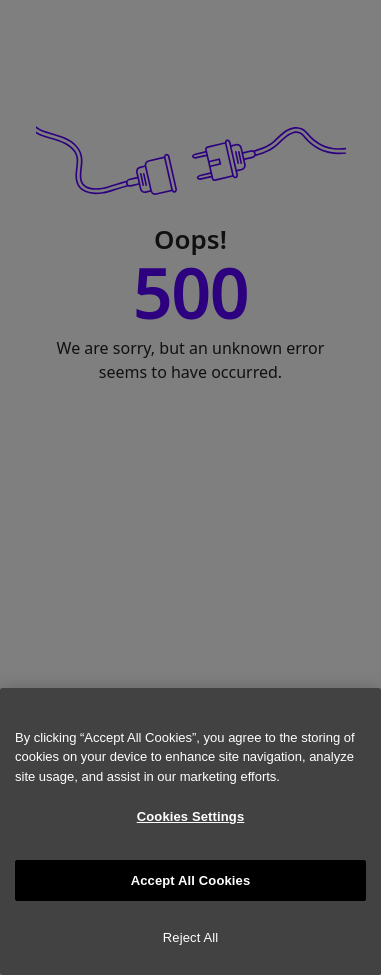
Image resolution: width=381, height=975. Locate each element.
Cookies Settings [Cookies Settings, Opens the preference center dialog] (191, 816)
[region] (190, 831)
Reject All (191, 937)
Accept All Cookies (191, 880)
